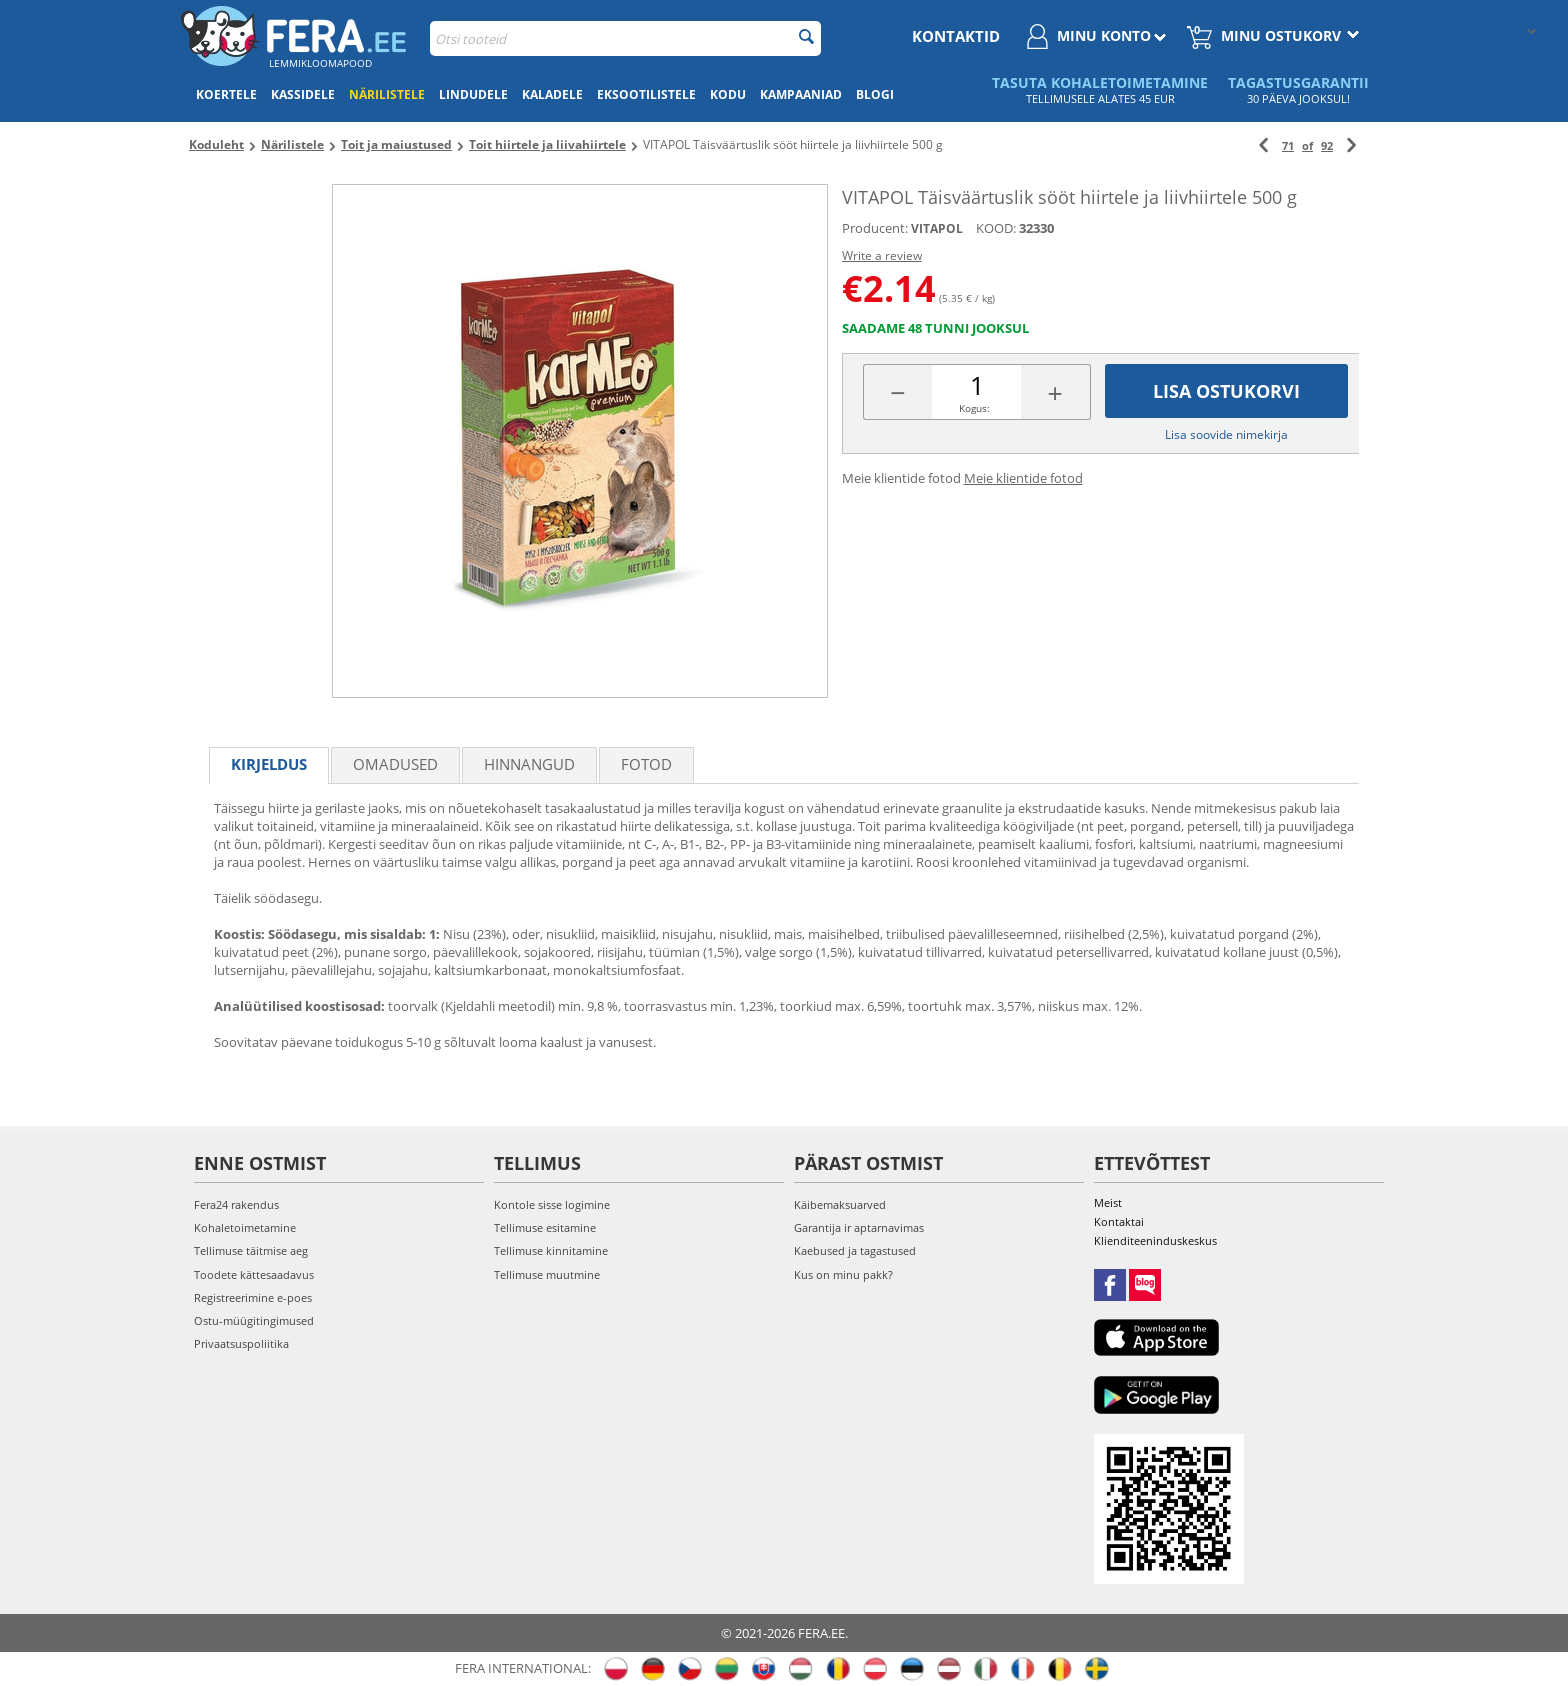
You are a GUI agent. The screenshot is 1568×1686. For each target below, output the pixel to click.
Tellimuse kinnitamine (551, 1250)
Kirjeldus (269, 764)
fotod (646, 764)
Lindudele (473, 94)
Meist (1108, 1202)
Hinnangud (529, 764)
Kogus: (974, 408)
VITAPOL (937, 228)
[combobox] (625, 38)
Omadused (395, 764)
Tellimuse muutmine (547, 1274)
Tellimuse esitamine (545, 1227)
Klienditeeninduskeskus (1155, 1240)
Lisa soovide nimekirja (1226, 434)
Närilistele (387, 94)
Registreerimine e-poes (253, 1297)
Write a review (882, 255)
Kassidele (303, 94)
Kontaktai (1119, 1221)
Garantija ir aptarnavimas (859, 1227)
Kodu (728, 94)
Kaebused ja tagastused (855, 1250)
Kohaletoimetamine (245, 1227)
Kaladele (552, 94)
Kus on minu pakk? (843, 1274)
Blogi (875, 94)
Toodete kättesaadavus (254, 1274)
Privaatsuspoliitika (241, 1343)
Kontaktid (956, 36)
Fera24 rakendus (236, 1204)
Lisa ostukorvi (1226, 391)
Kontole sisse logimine (552, 1204)
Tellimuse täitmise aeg (251, 1250)
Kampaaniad (801, 94)
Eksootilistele (646, 94)
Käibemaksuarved (840, 1204)
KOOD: (996, 228)
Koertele (226, 94)
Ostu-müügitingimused (254, 1320)
